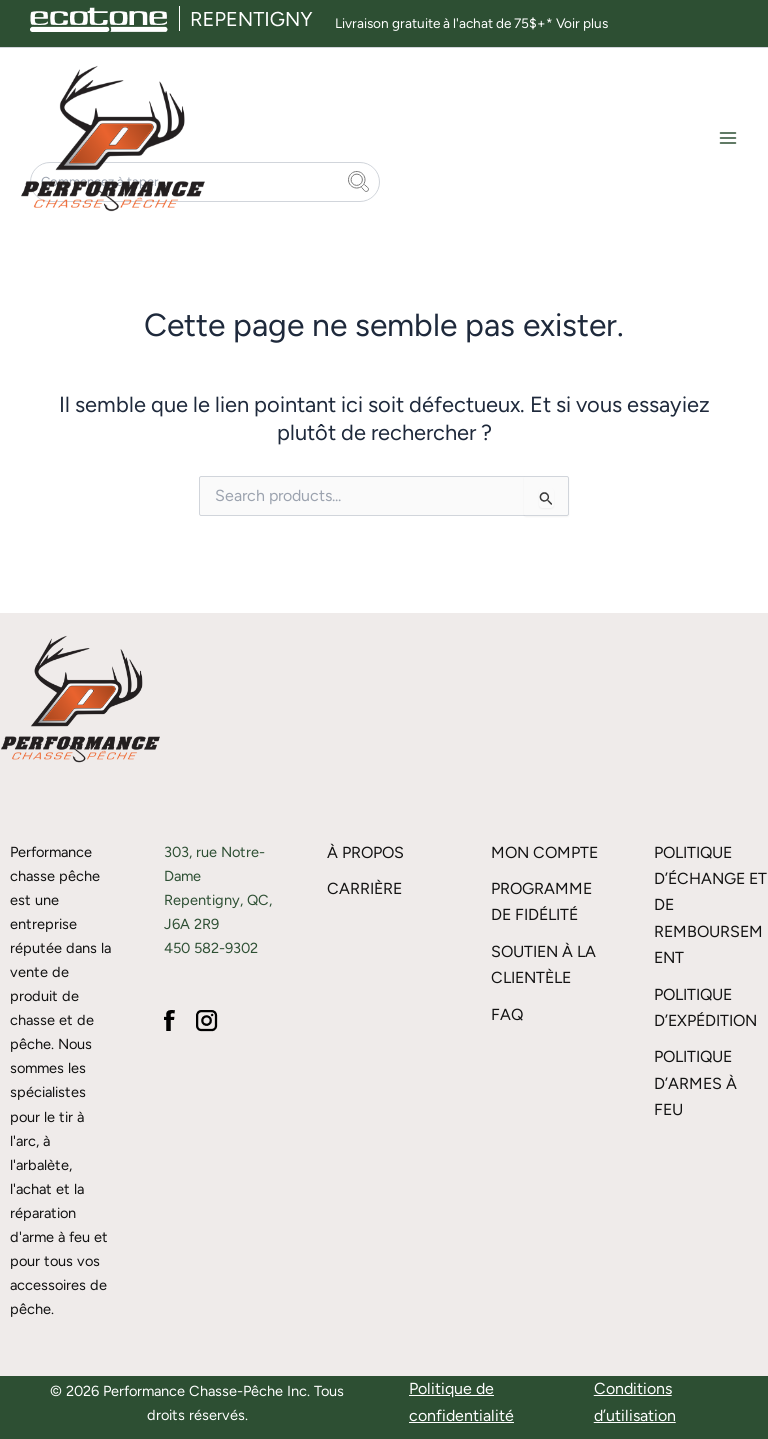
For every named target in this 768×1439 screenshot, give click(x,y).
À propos (365, 852)
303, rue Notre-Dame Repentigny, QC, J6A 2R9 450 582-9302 (218, 900)
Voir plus (582, 23)
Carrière (364, 888)
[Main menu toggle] (728, 147)
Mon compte (544, 852)
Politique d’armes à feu (695, 1084)
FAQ (507, 1014)
